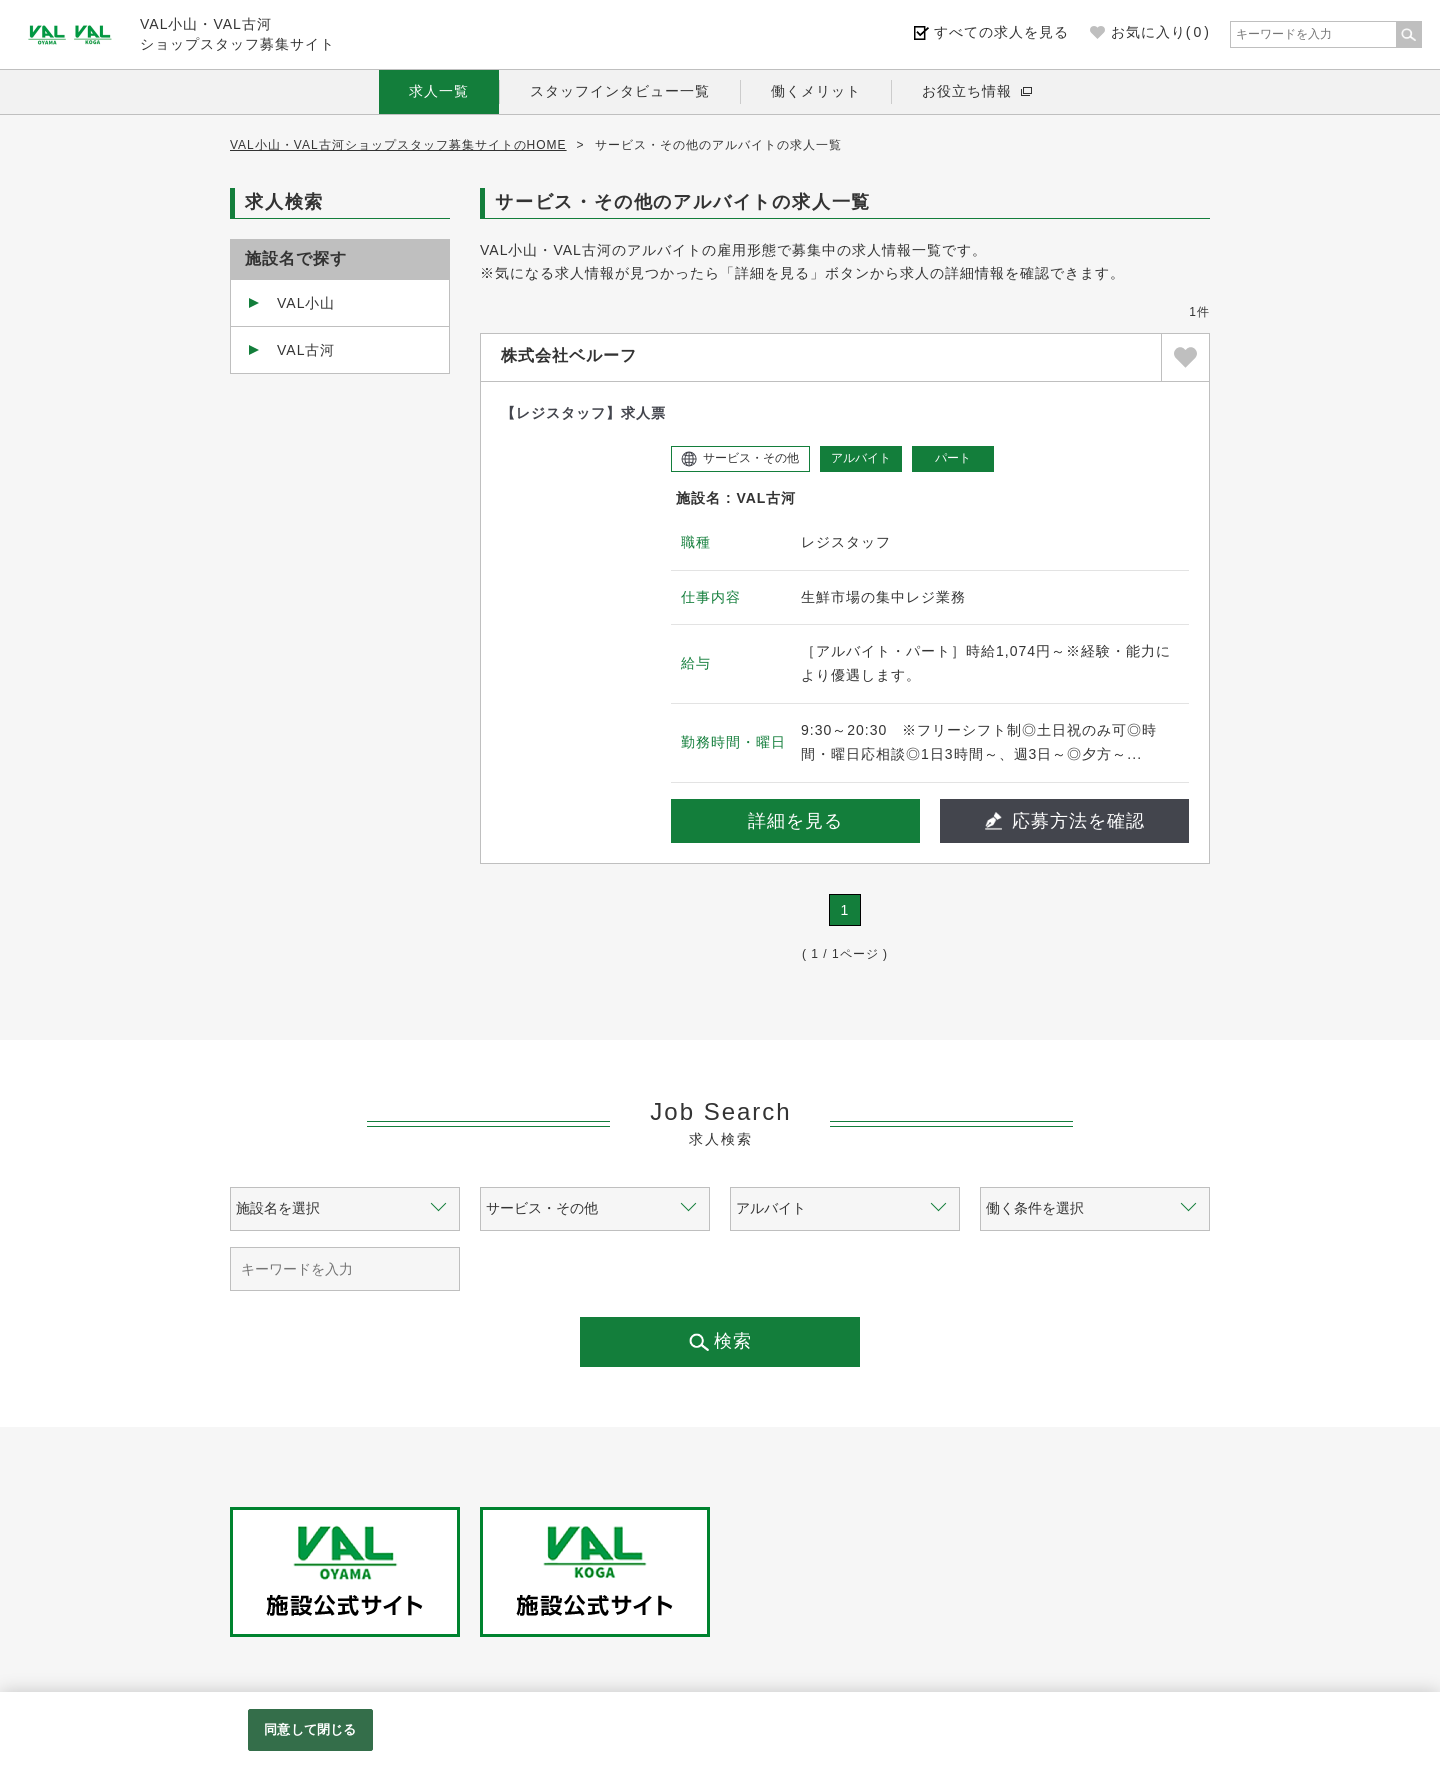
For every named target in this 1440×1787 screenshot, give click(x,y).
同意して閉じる (310, 1729)
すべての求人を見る (1001, 32)
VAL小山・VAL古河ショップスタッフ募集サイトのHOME (398, 145)
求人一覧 (439, 91)
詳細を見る (795, 821)
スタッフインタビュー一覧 (620, 91)
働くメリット (816, 91)
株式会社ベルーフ (569, 355)
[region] (720, 1739)
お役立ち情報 (967, 91)
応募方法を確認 (1065, 821)
